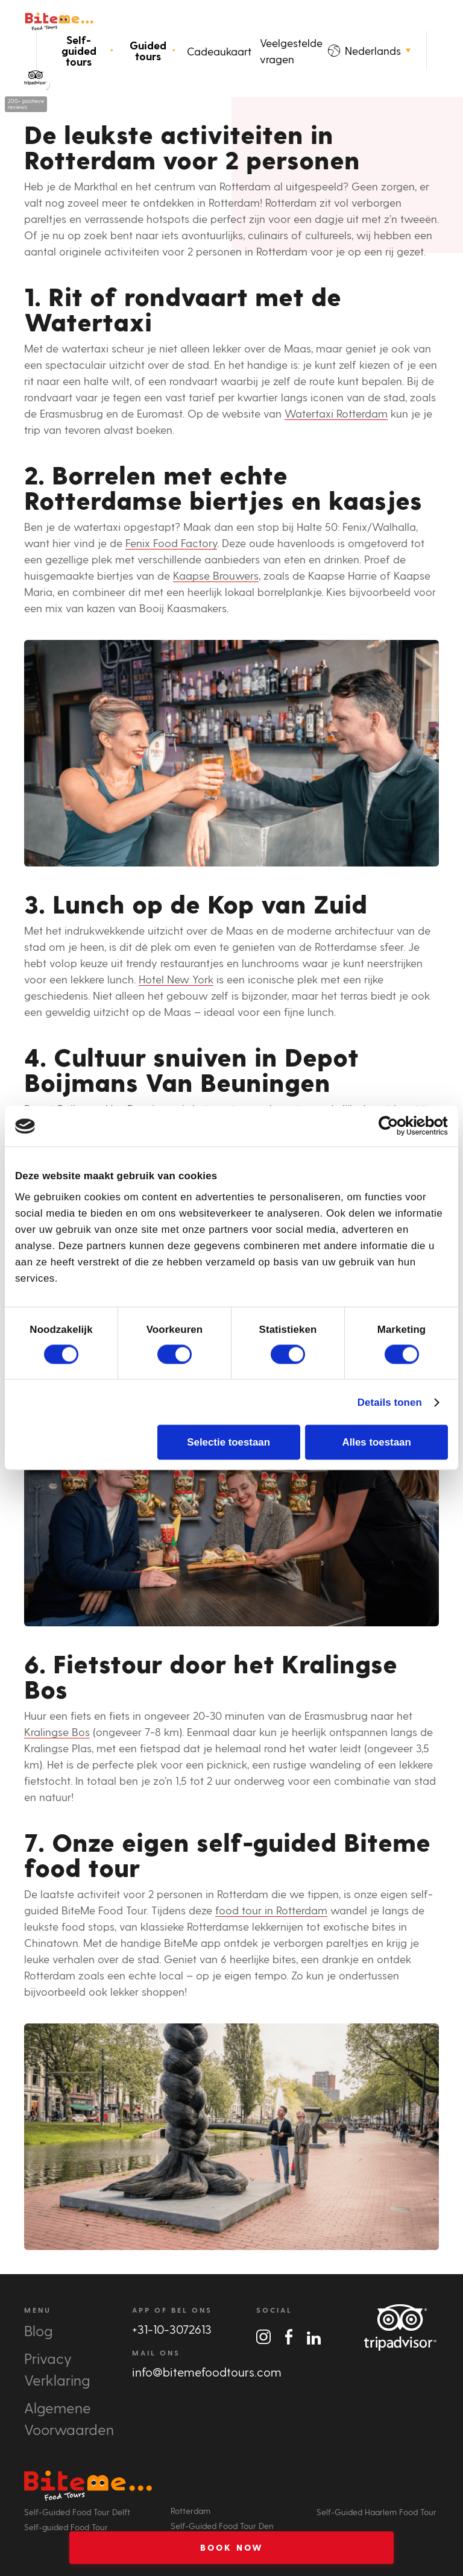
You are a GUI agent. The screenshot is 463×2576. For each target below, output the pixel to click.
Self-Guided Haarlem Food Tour (376, 2512)
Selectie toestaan (228, 1441)
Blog (38, 2330)
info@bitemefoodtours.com (207, 2371)
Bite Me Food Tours (59, 21)
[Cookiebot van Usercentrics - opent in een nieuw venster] (395, 1126)
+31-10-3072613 (172, 2329)
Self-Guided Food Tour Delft (77, 2512)
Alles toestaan (376, 1441)
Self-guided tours (87, 50)
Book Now (231, 2547)
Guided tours (152, 50)
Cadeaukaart (219, 51)
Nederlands (369, 50)
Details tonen (389, 1402)
